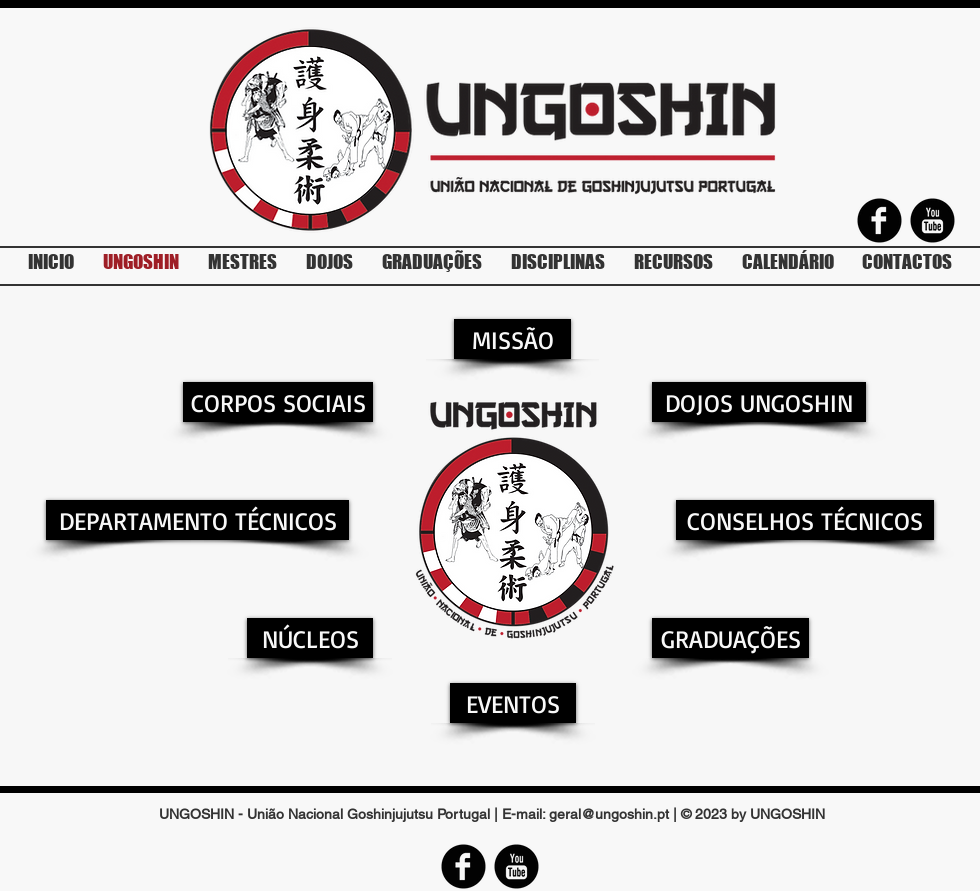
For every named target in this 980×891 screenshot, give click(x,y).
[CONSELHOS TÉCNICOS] (805, 520)
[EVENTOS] (513, 703)
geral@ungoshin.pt (609, 814)
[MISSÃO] (512, 339)
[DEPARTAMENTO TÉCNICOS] (197, 520)
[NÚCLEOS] (310, 638)
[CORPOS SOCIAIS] (278, 402)
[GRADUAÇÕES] (730, 638)
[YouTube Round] (932, 220)
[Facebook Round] (879, 220)
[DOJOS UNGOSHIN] (759, 402)
